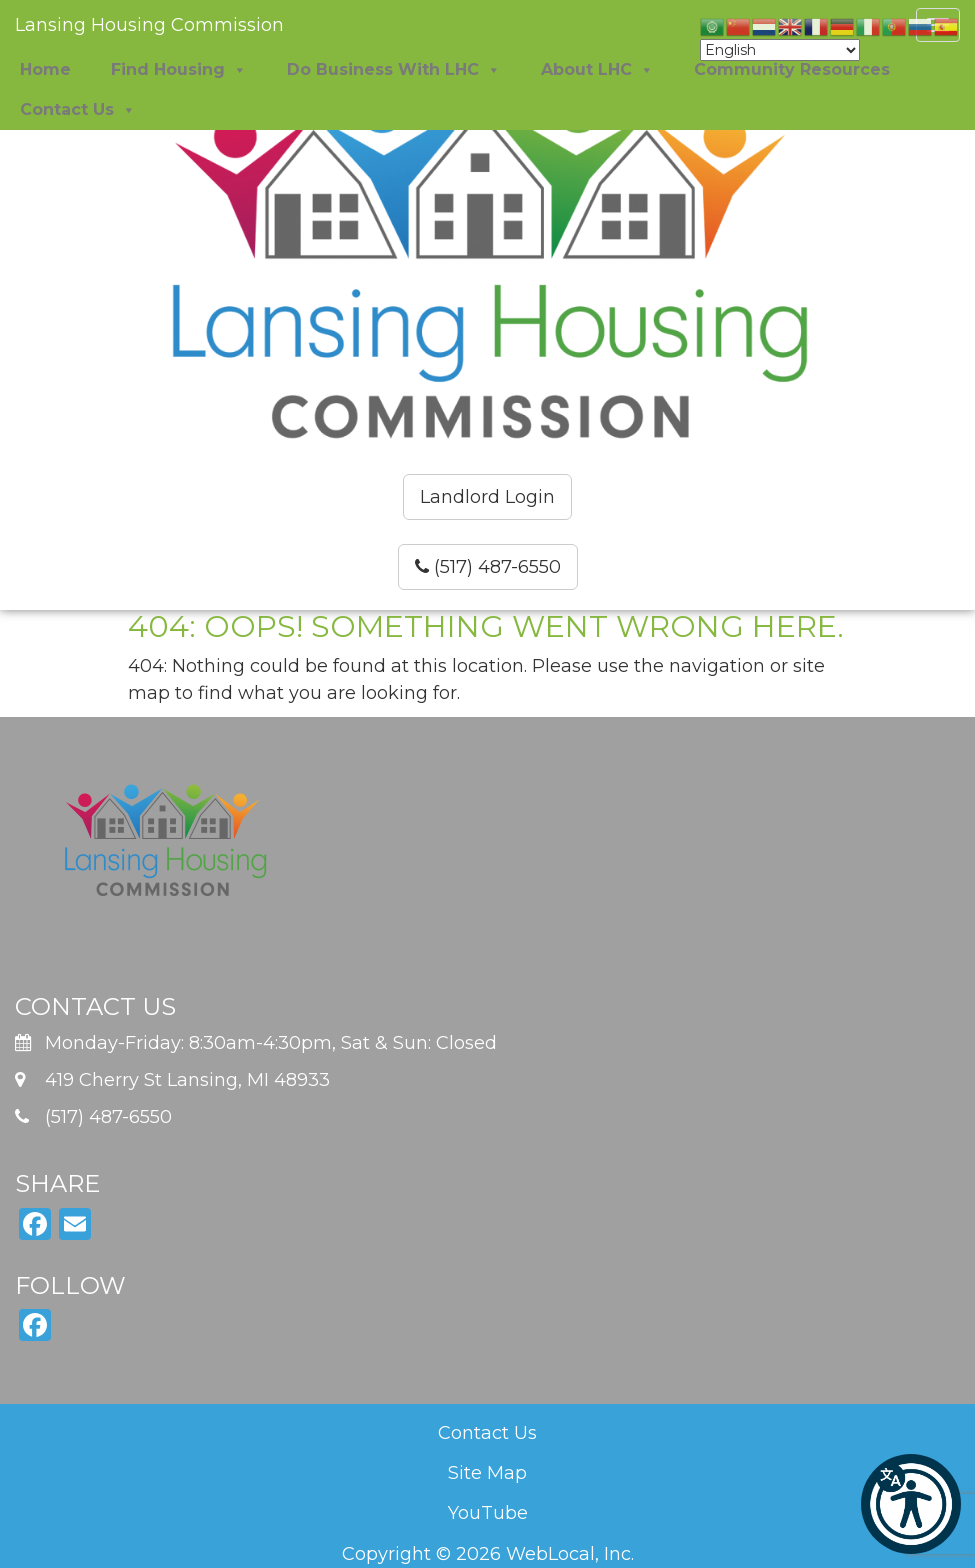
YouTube (488, 1513)
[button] (911, 1504)
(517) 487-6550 (488, 567)
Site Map (487, 1473)
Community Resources (792, 69)
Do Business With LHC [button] (394, 70)
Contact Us (487, 1433)
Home (45, 69)
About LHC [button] (597, 70)
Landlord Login (487, 497)
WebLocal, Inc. (570, 1554)
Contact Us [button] (78, 110)
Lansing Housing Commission (149, 25)
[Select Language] (780, 50)
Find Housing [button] (179, 70)
